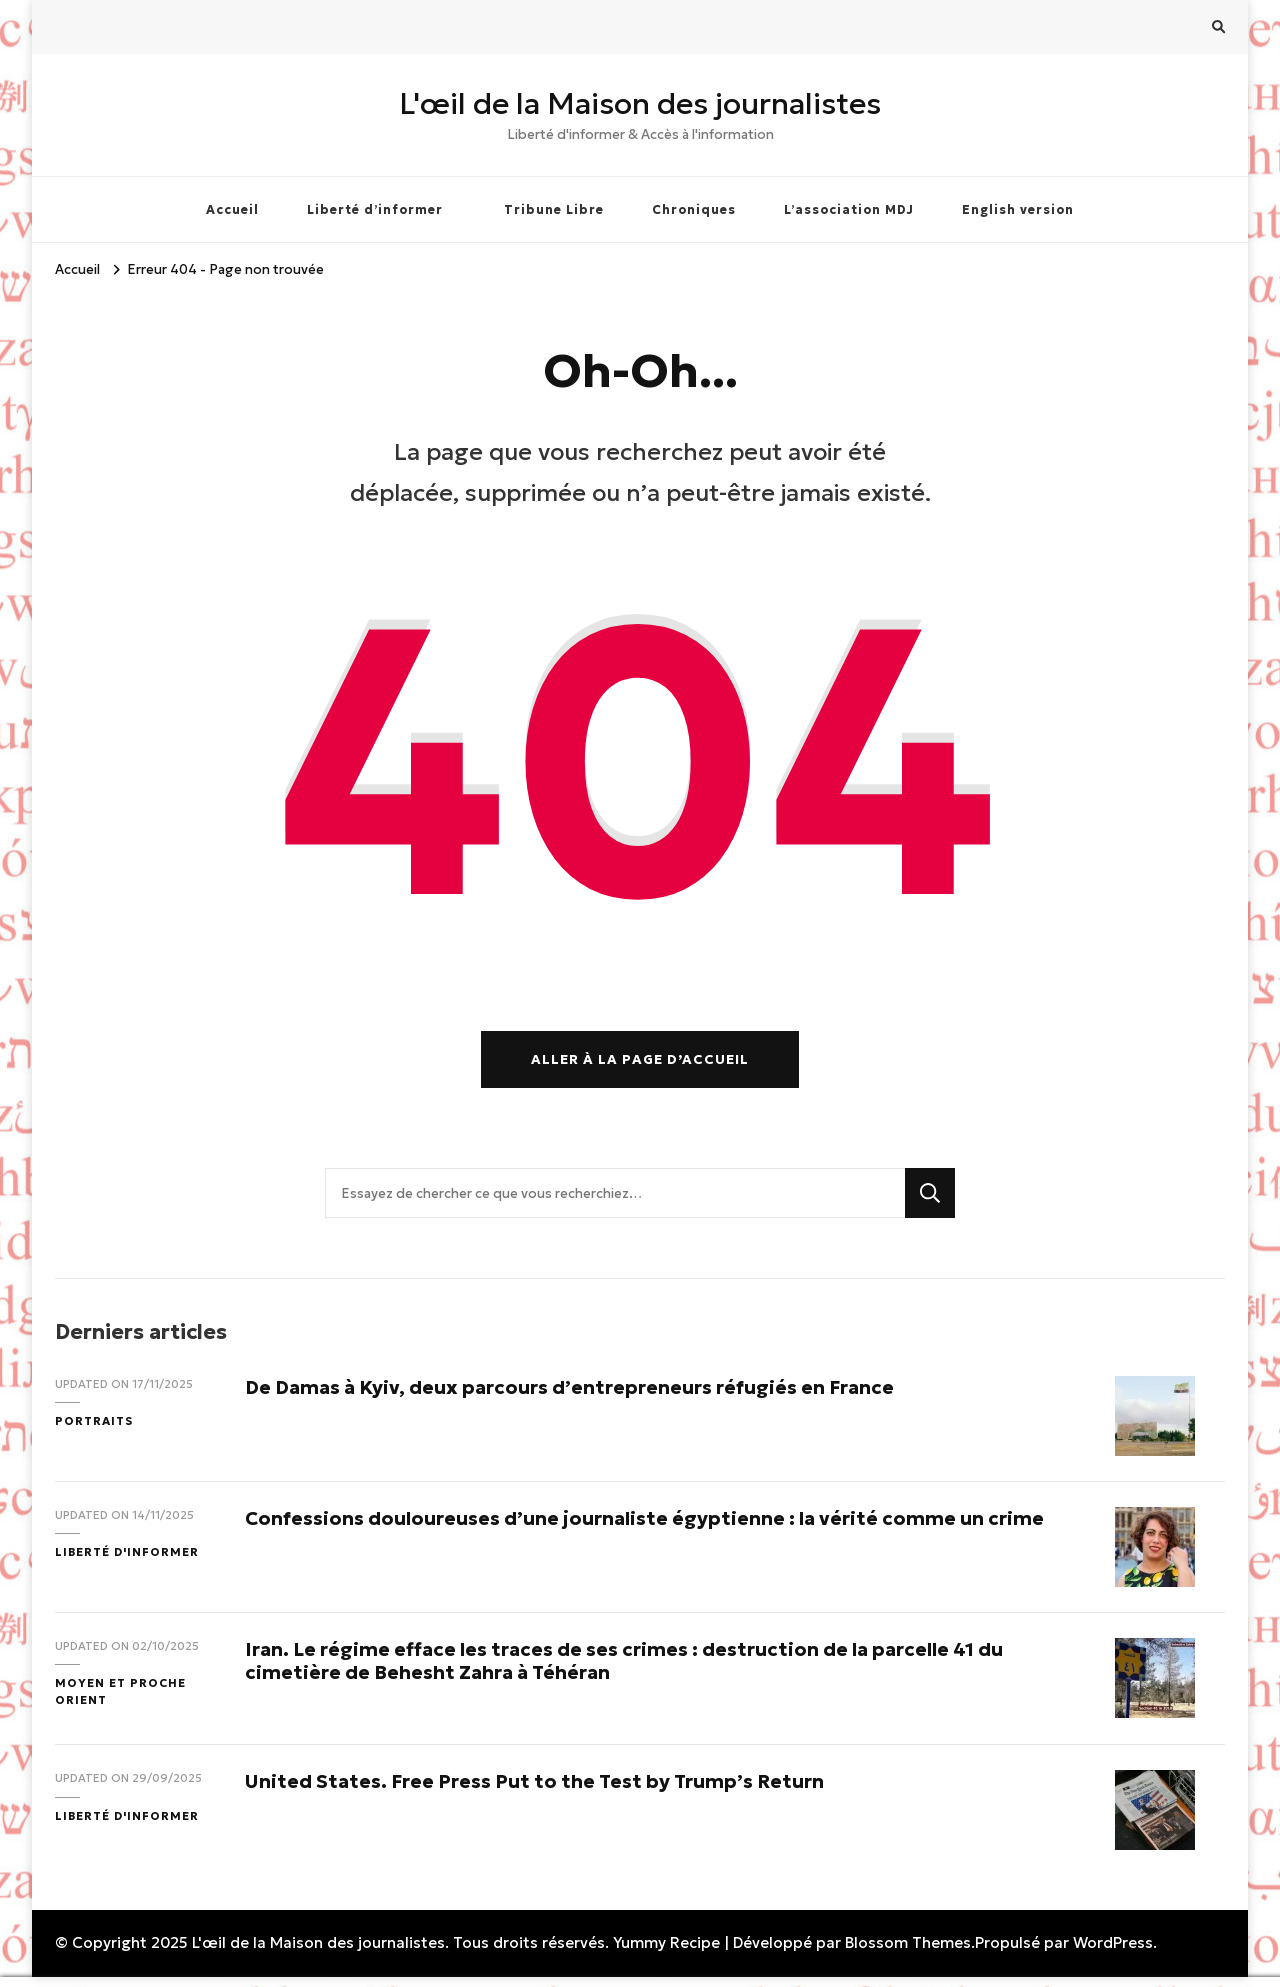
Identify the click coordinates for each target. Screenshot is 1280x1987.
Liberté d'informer (127, 1552)
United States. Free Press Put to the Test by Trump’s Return (534, 1781)
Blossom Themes (908, 1942)
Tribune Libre (554, 209)
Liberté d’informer (375, 209)
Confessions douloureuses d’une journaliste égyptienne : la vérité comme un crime (644, 1518)
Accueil (232, 209)
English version (1018, 209)
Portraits (94, 1421)
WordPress (1113, 1942)
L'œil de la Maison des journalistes (640, 103)
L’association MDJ (849, 209)
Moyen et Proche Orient (120, 1691)
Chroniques (694, 209)
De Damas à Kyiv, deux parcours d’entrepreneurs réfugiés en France (569, 1387)
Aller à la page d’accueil (640, 1059)
